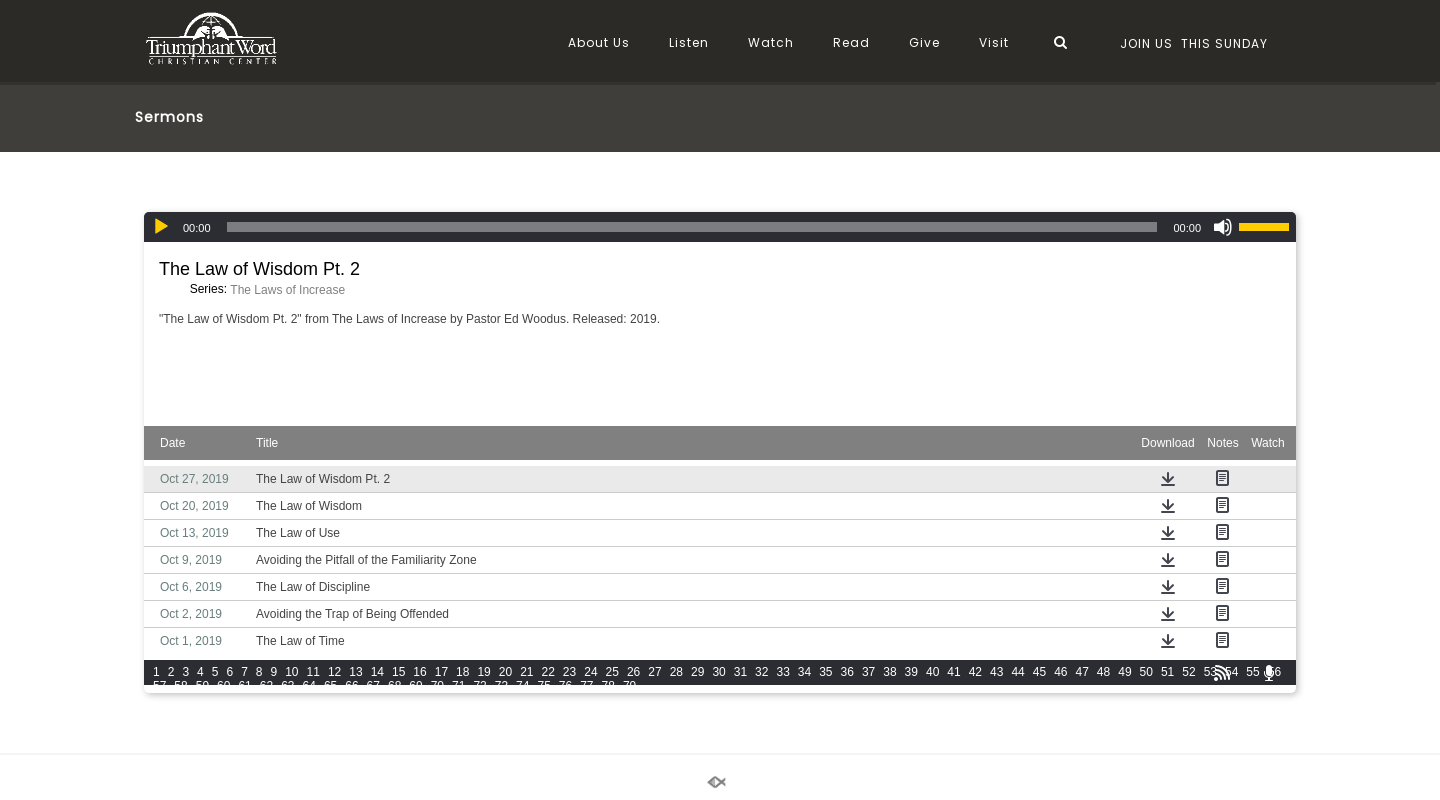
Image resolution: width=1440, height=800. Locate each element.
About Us (599, 42)
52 (1188, 672)
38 (889, 672)
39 (911, 672)
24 (590, 672)
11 (313, 672)
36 (847, 672)
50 (1146, 672)
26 (633, 672)
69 (415, 686)
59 (202, 686)
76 (565, 686)
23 (569, 672)
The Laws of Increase (287, 290)
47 (1081, 672)
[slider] (692, 227)
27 (654, 672)
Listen (689, 42)
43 (996, 672)
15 (398, 672)
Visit (994, 42)
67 (373, 686)
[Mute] (1223, 227)
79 (629, 686)
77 (586, 686)
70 (437, 686)
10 (291, 672)
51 (1167, 672)
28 (676, 672)
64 (309, 686)
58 (180, 686)
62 (266, 686)
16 (419, 672)
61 (244, 686)
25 (612, 672)
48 (1103, 672)
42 (975, 672)
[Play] (161, 227)
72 (479, 686)
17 (441, 672)
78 (608, 686)
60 (223, 686)
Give (924, 42)
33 (782, 672)
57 (159, 686)
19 (483, 672)
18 (462, 672)
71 (458, 686)
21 (526, 672)
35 (825, 672)
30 (718, 672)
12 (334, 672)
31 (740, 672)
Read (851, 42)
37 (868, 672)
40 (932, 672)
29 (697, 672)
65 (330, 686)
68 (394, 686)
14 (377, 672)
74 (522, 686)
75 (543, 686)
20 (505, 672)
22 (548, 672)
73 (501, 686)
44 (1017, 672)
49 (1124, 672)
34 (804, 672)
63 (287, 686)
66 (351, 686)
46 (1060, 672)
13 (355, 672)
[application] (720, 227)
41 (953, 672)
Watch (771, 42)
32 (761, 672)
